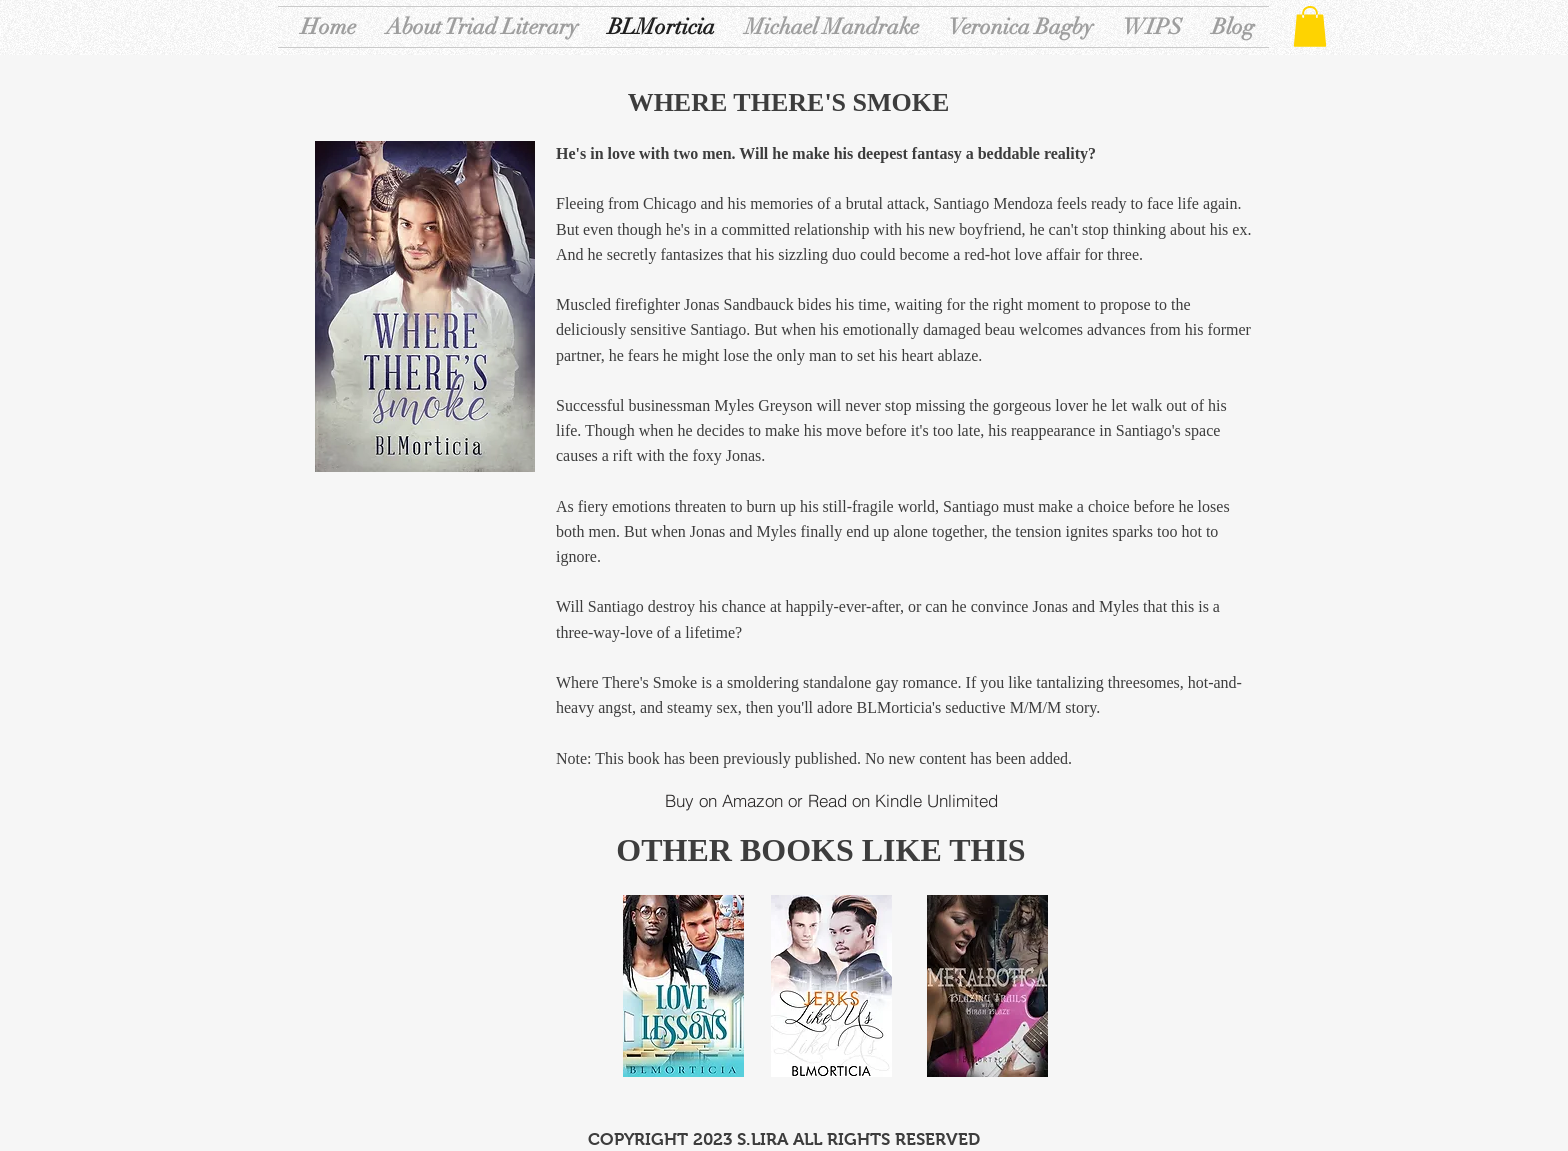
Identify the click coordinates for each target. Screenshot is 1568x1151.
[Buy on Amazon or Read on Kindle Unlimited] (831, 801)
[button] (1310, 26)
